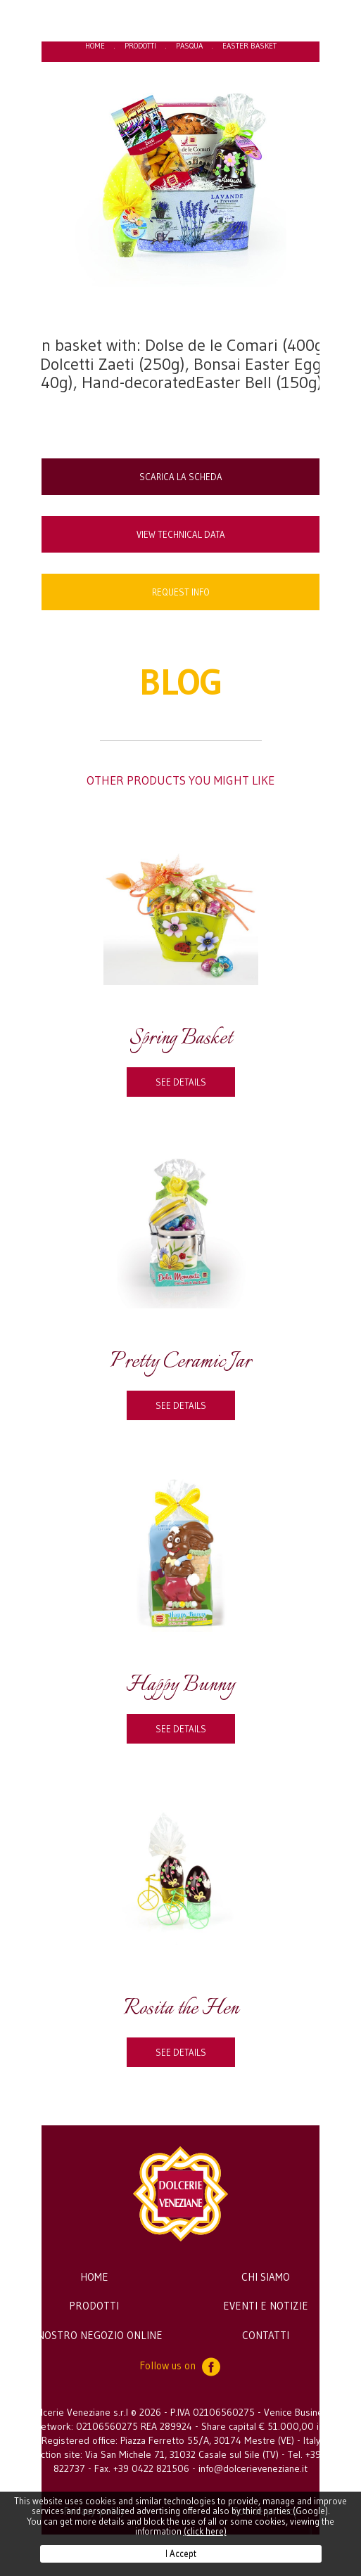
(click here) (205, 2531)
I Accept (180, 2553)
